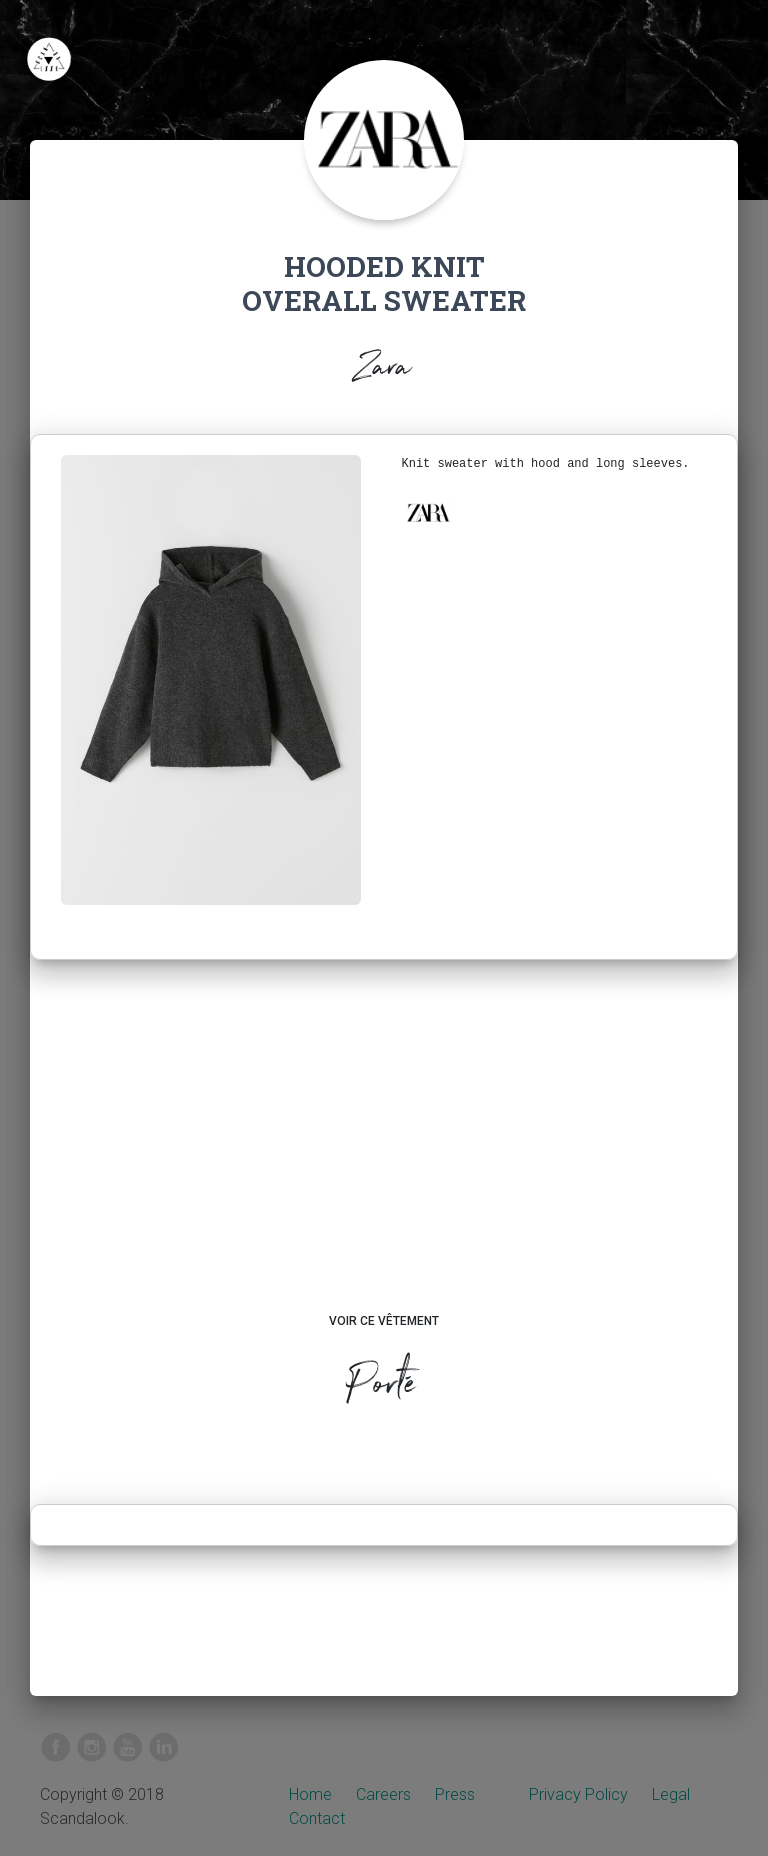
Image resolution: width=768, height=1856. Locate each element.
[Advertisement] (384, 1155)
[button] (428, 513)
